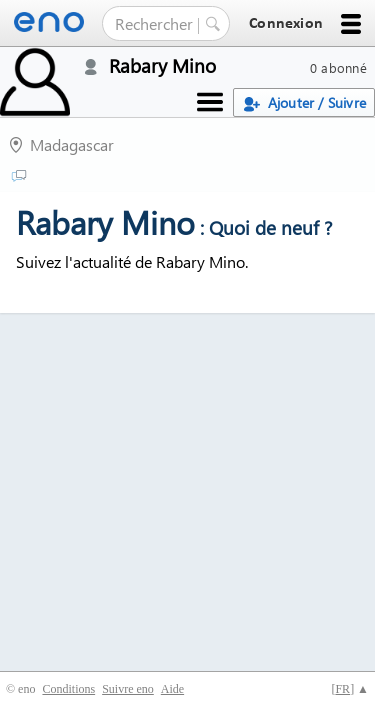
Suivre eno (128, 689)
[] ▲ (350, 689)
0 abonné (338, 67)
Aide (172, 689)
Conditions (68, 689)
